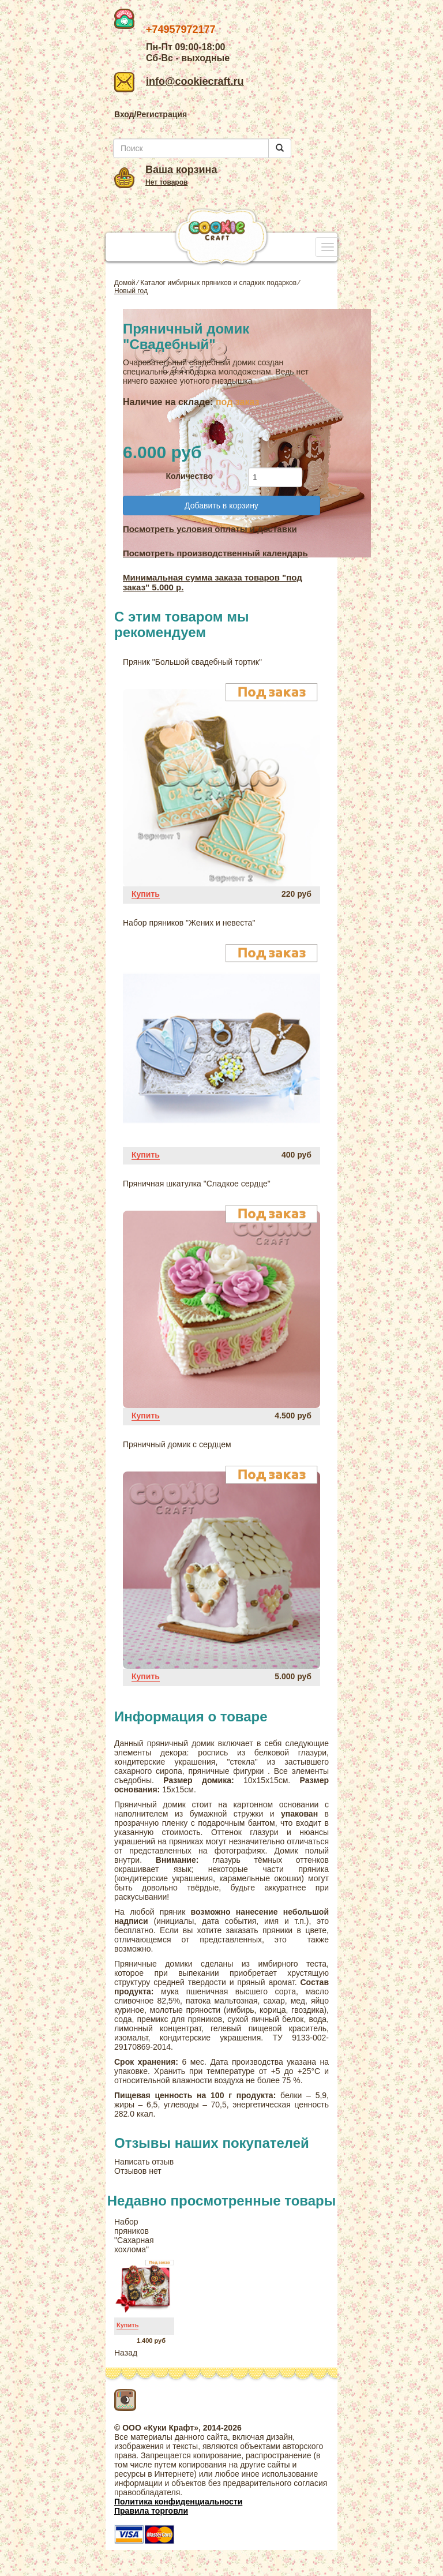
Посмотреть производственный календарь (215, 553)
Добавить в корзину (221, 505)
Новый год (131, 291)
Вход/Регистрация (150, 114)
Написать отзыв (144, 2161)
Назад (125, 2352)
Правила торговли (151, 2510)
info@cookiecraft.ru (179, 81)
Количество (189, 476)
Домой (125, 283)
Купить (146, 893)
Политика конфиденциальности (178, 2501)
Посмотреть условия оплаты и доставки (210, 529)
